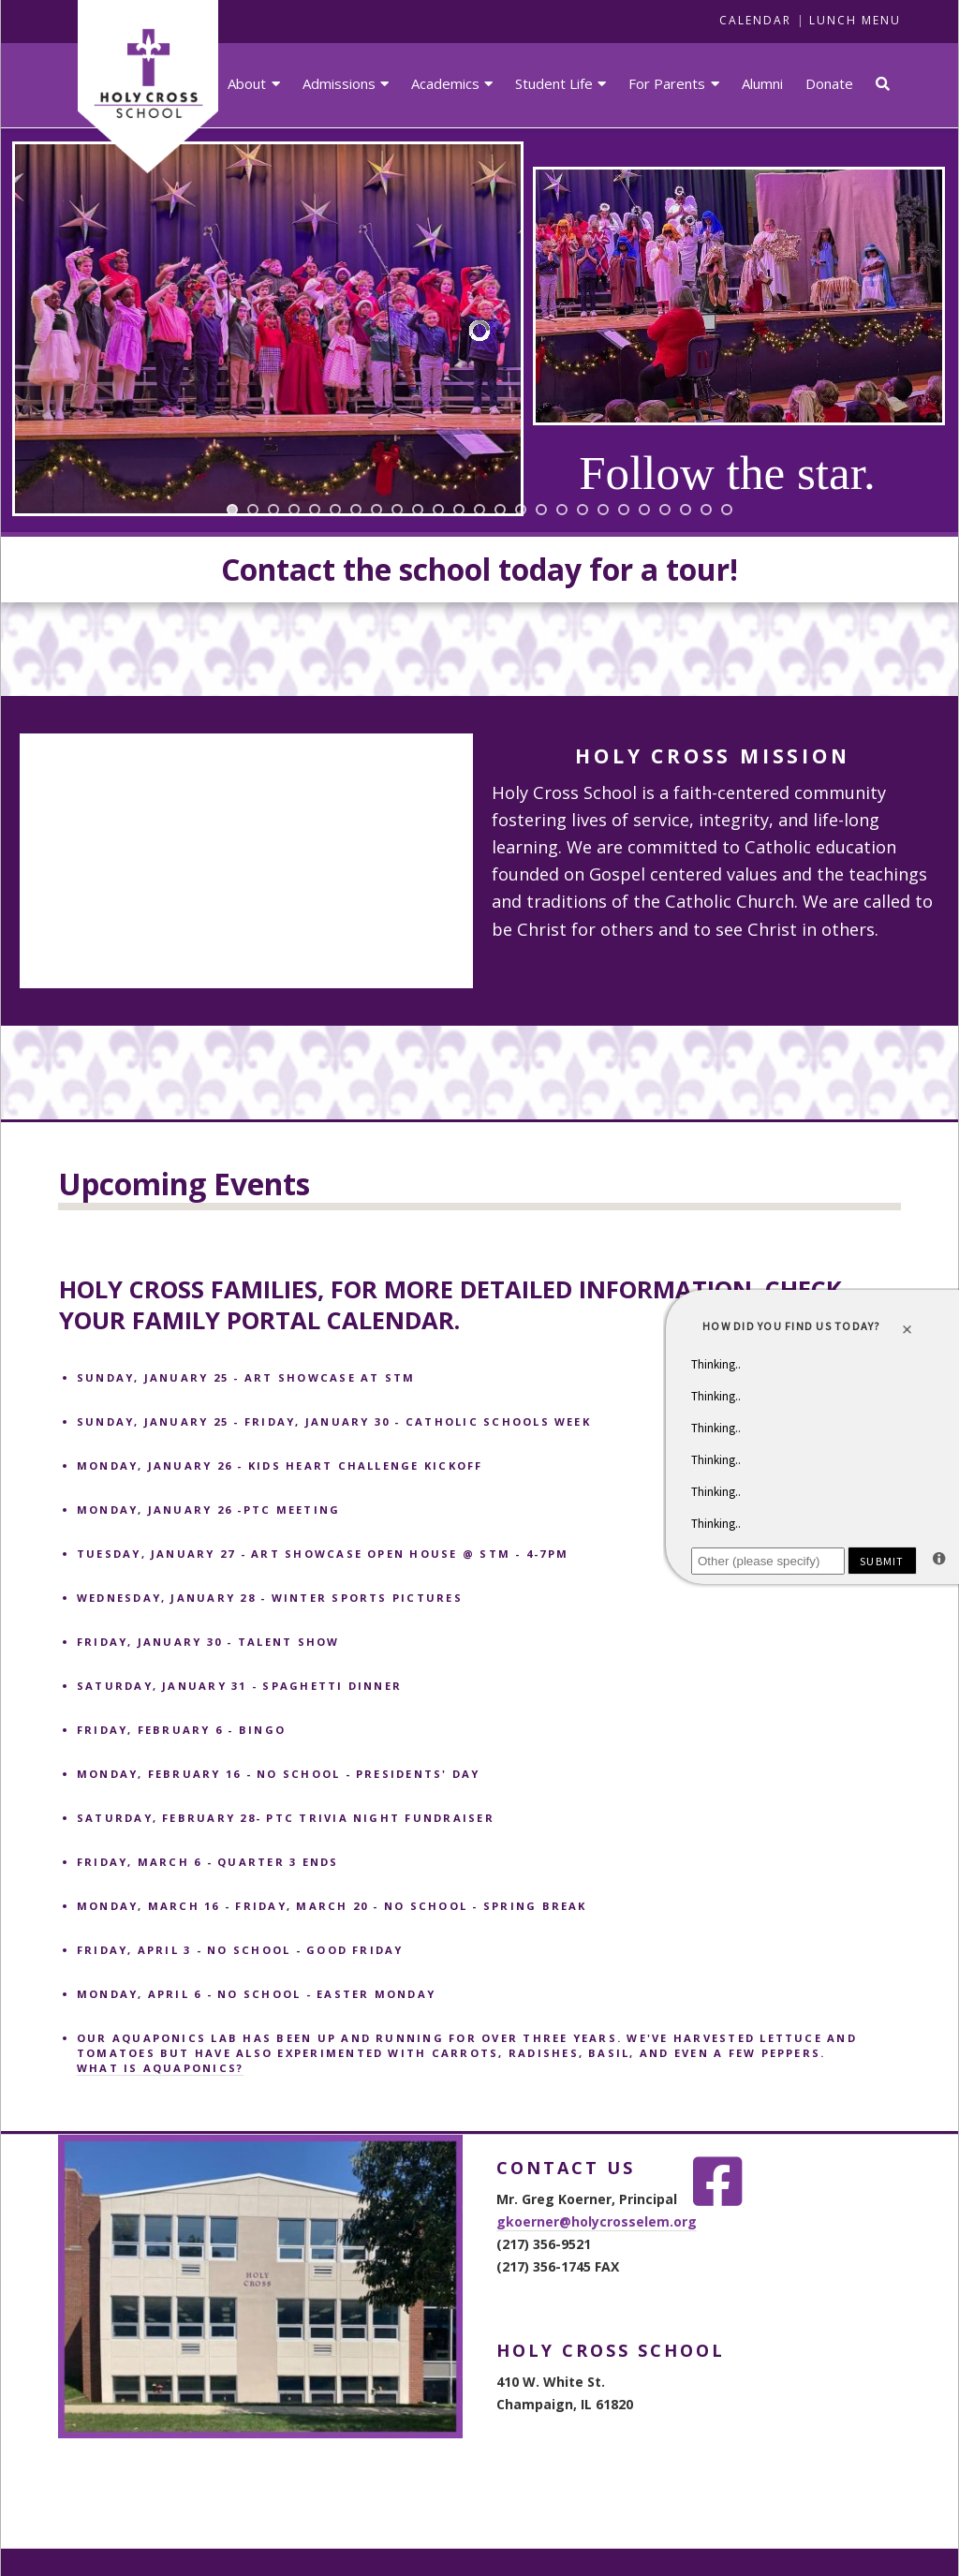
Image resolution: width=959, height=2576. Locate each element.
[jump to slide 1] (232, 509)
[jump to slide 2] (252, 509)
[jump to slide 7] (355, 509)
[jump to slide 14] (500, 509)
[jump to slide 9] (397, 509)
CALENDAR (755, 20)
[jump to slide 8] (376, 509)
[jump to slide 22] (665, 509)
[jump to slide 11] (438, 509)
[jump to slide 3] (273, 509)
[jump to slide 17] (562, 509)
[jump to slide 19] (603, 509)
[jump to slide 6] (335, 509)
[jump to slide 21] (644, 509)
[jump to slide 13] (479, 509)
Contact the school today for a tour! (479, 569)
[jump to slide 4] (294, 509)
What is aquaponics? (160, 2068)
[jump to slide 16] (541, 509)
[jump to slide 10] (417, 509)
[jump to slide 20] (623, 509)
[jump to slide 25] (726, 509)
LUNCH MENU (855, 20)
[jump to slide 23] (685, 509)
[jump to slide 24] (706, 509)
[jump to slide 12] (459, 509)
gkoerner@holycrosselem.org (596, 2221)
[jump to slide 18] (582, 509)
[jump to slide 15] (520, 509)
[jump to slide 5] (314, 509)
